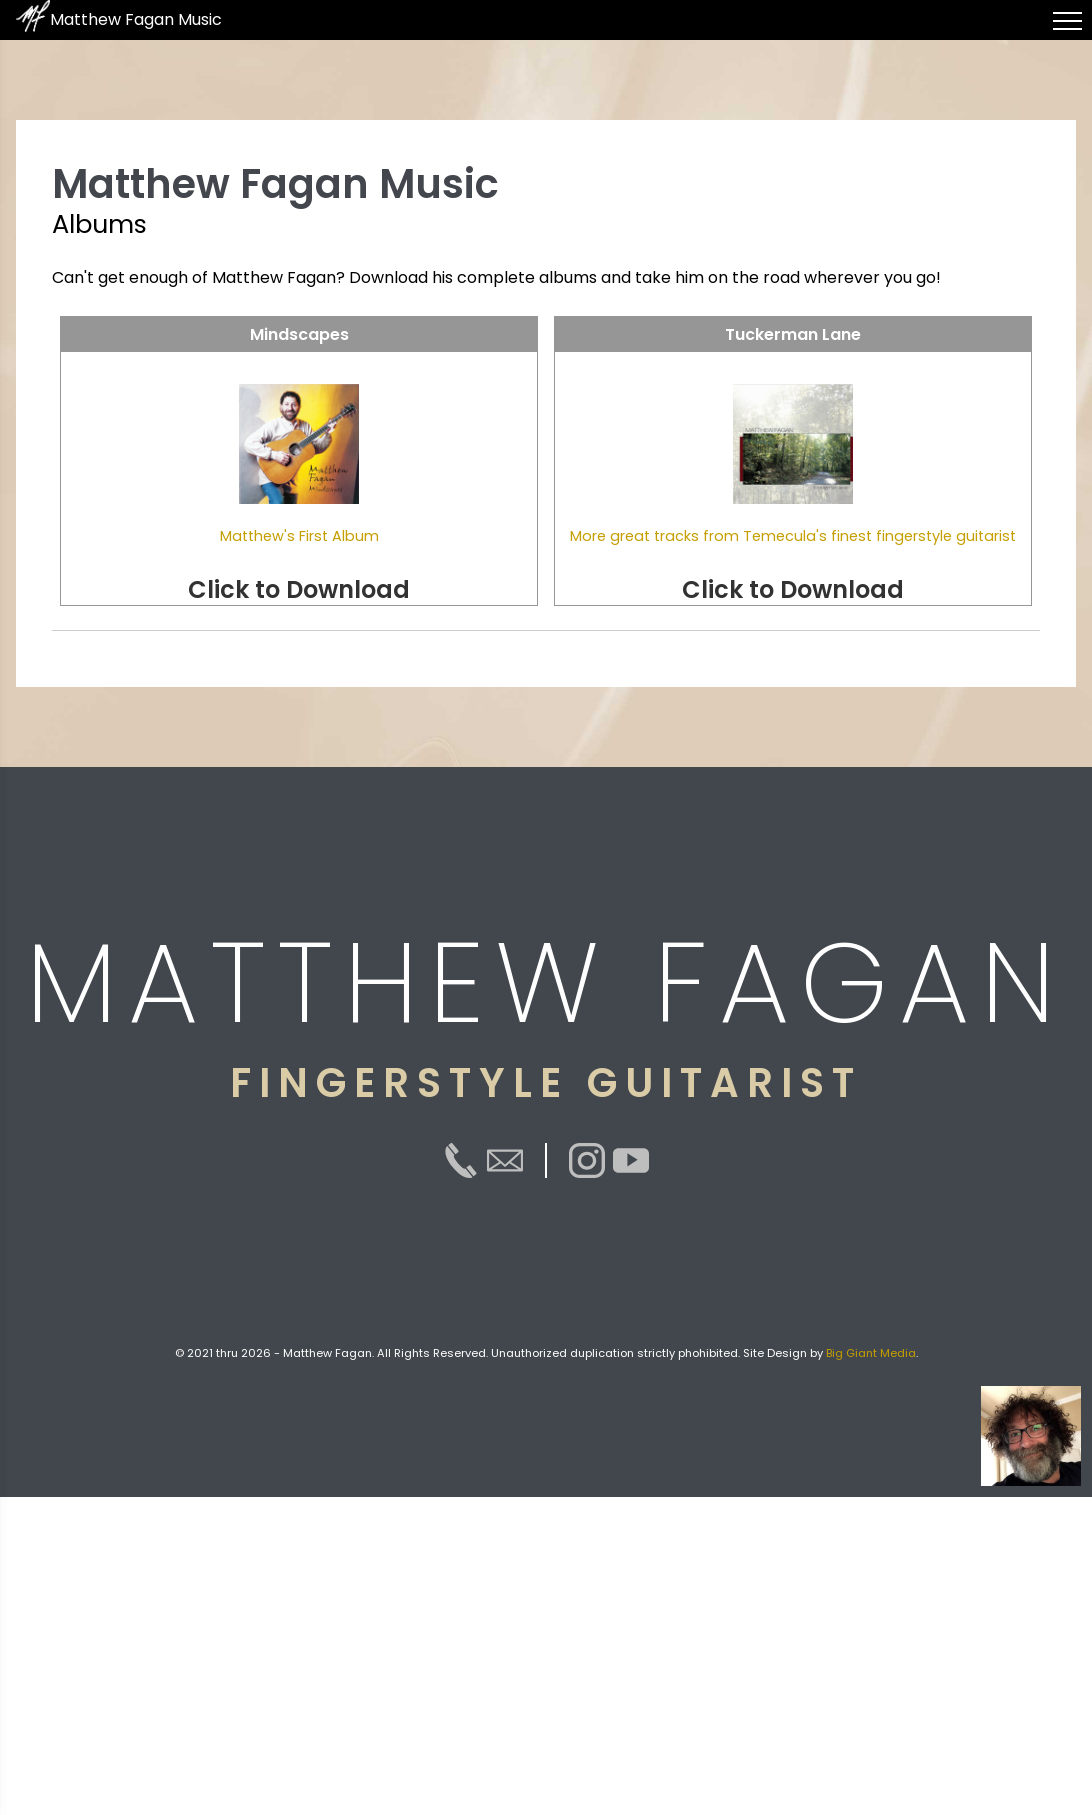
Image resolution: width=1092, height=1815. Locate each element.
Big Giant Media (871, 1353)
